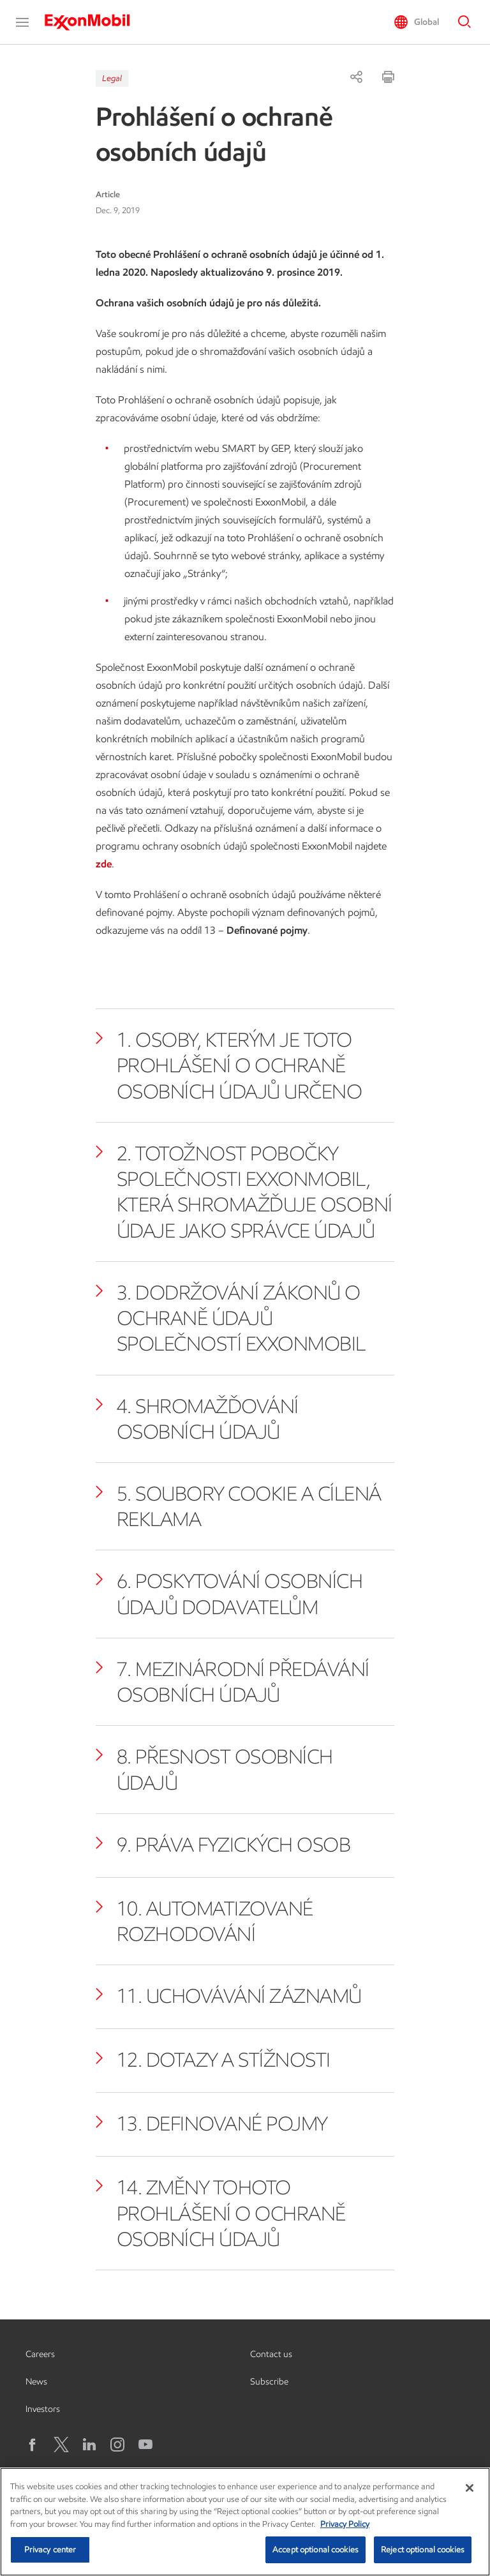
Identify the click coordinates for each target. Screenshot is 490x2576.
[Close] (470, 2488)
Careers (40, 2354)
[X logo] (61, 2444)
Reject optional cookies (422, 2549)
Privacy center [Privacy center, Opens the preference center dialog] (50, 2549)
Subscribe (269, 2381)
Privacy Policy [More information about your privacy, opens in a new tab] (344, 2524)
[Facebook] (33, 2444)
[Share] (356, 76)
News (36, 2381)
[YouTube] (145, 2444)
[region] (245, 2521)
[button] (22, 22)
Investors (43, 2409)
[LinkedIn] (89, 2444)
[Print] (388, 76)
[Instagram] (117, 2444)
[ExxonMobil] (93, 22)
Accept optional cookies (315, 2549)
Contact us (271, 2354)
